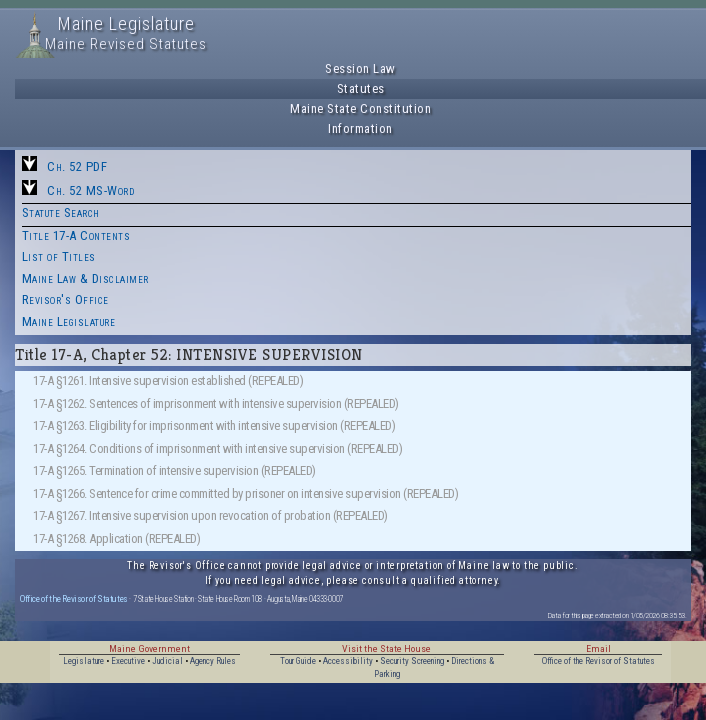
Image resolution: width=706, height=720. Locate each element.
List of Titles (59, 256)
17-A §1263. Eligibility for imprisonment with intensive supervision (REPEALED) (214, 425)
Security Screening (412, 661)
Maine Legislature (69, 321)
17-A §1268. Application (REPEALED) (116, 538)
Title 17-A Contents (76, 235)
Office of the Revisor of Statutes (74, 598)
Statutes (361, 88)
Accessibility (348, 661)
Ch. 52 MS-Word (90, 190)
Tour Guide (298, 661)
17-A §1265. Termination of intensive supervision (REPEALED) (174, 470)
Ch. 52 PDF (77, 166)
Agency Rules (213, 661)
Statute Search (61, 212)
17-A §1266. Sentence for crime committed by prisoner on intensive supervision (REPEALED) (245, 493)
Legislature (83, 661)
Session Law (360, 68)
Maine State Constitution (360, 108)
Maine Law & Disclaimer (85, 278)
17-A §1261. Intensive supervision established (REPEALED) (168, 380)
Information (360, 128)
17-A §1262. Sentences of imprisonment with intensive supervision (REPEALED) (216, 403)
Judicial (167, 661)
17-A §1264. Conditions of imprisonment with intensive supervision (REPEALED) (217, 448)
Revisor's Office (65, 299)
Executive (128, 661)
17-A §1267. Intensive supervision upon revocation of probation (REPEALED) (210, 515)
